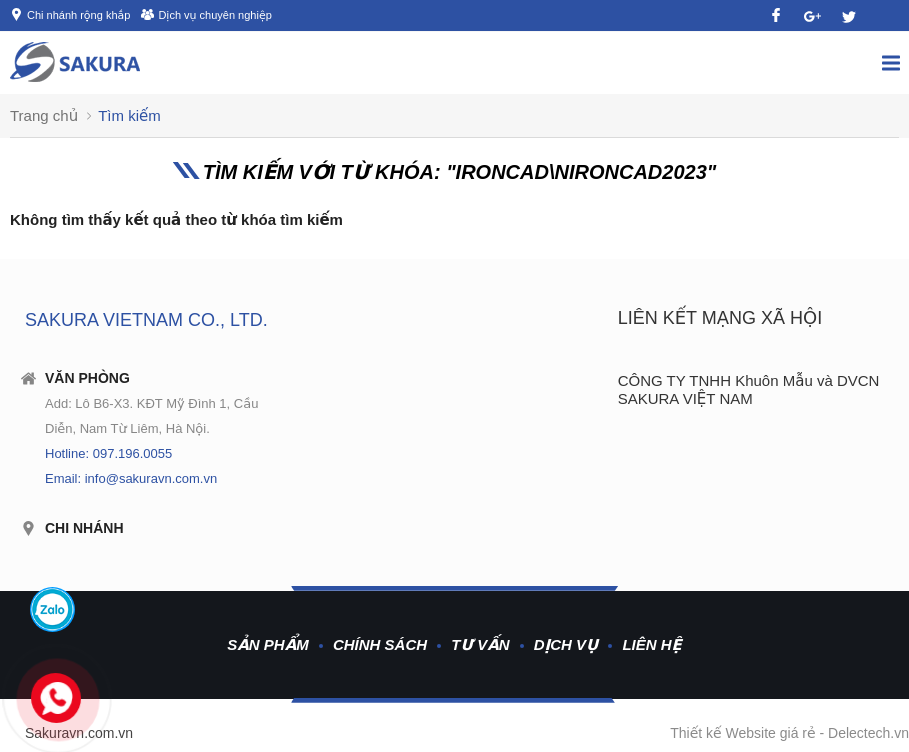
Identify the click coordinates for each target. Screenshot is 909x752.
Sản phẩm (268, 644)
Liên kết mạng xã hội (720, 318)
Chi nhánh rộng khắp (78, 15)
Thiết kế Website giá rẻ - (749, 733)
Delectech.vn (868, 733)
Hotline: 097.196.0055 (108, 453)
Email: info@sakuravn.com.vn (131, 478)
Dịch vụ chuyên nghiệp (214, 15)
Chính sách (380, 644)
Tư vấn (480, 644)
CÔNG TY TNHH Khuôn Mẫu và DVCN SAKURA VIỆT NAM (749, 389)
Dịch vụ (566, 644)
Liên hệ (651, 644)
